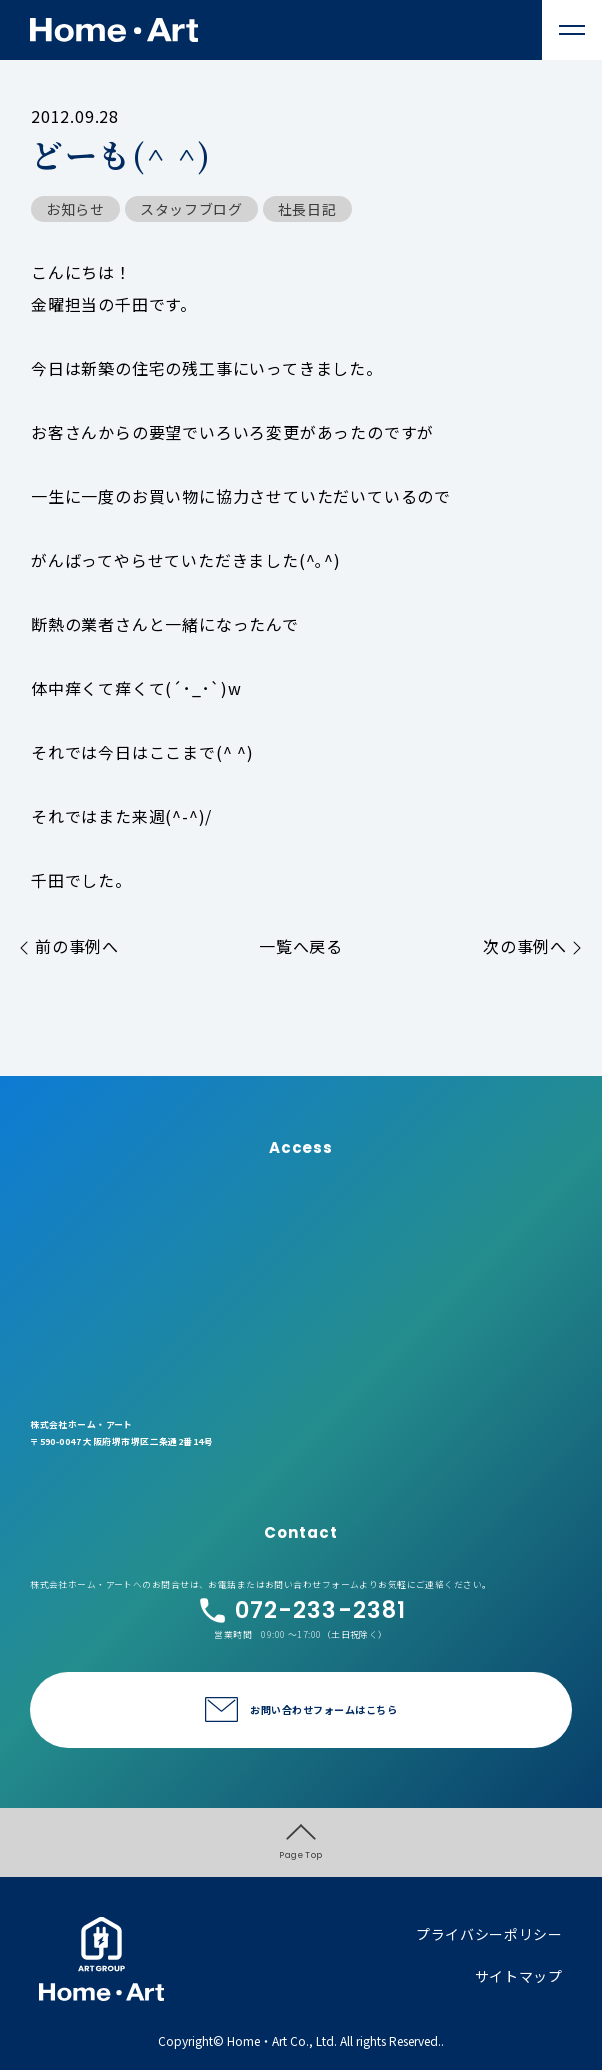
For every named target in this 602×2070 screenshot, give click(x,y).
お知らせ (75, 209)
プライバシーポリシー (489, 1934)
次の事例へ (532, 946)
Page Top (301, 1842)
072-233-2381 (301, 1610)
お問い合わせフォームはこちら (323, 1709)
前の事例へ (69, 946)
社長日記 (307, 209)
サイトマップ (519, 1976)
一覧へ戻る (301, 946)
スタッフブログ (191, 209)
